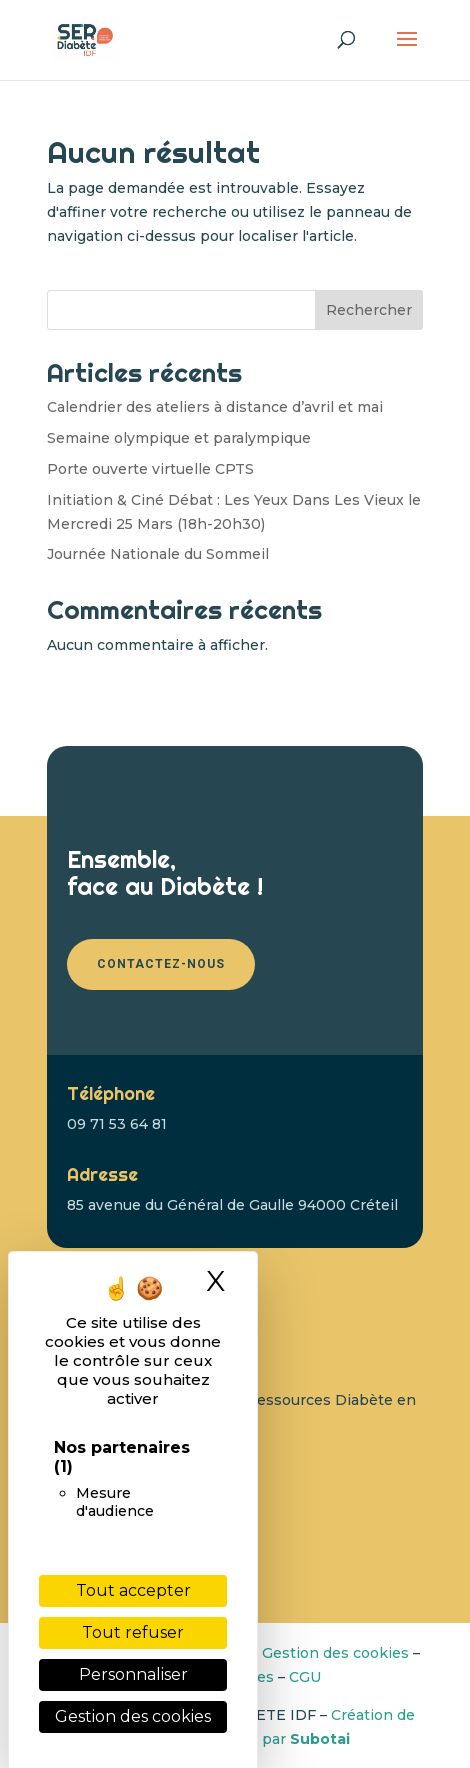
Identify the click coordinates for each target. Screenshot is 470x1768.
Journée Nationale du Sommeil (158, 554)
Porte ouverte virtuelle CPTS (150, 469)
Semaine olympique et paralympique (179, 438)
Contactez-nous (161, 964)
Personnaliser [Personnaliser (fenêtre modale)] (133, 1674)
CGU (305, 1677)
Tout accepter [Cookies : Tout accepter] (133, 1590)
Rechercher (369, 310)
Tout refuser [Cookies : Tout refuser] (133, 1632)
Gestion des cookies (335, 1653)
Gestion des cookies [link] (133, 1716)
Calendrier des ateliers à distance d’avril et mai (215, 407)
